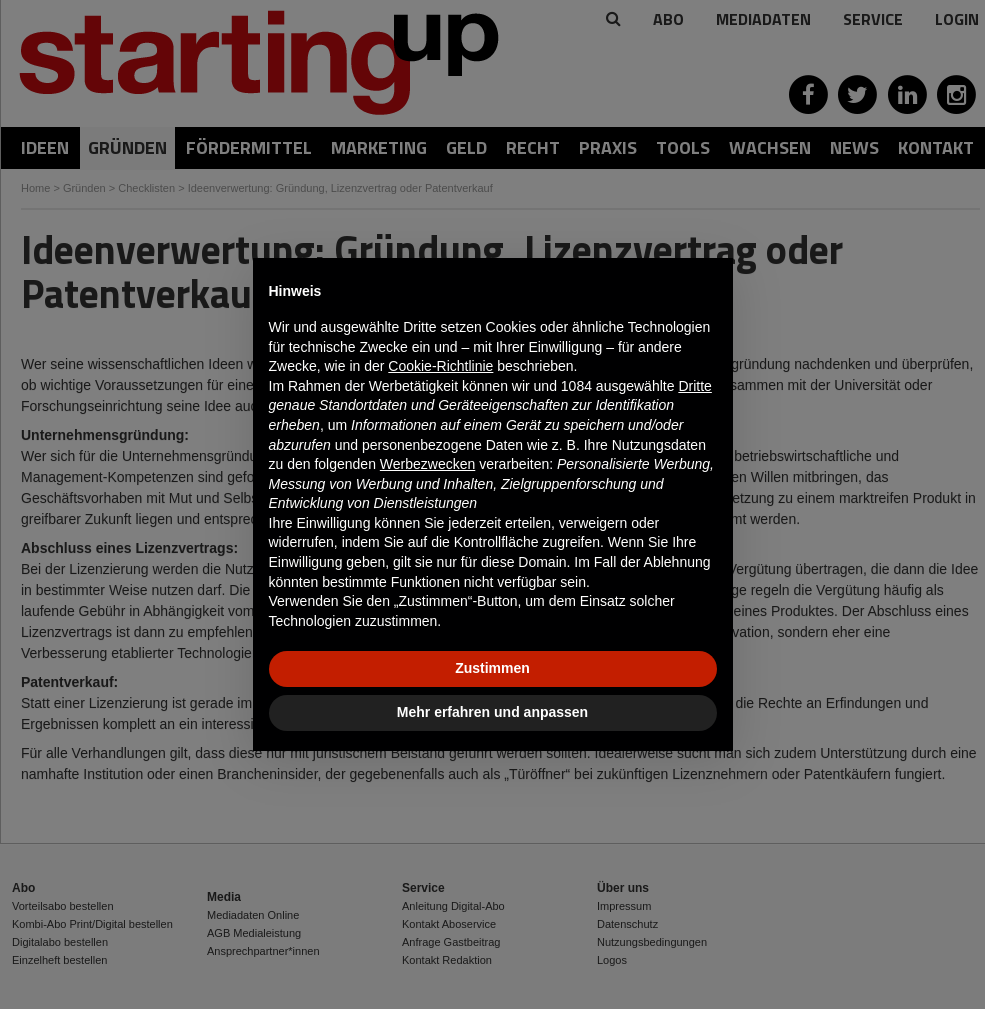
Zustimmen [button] (492, 668)
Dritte (694, 386)
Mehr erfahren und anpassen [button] (492, 712)
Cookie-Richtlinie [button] (440, 366)
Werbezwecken (427, 464)
